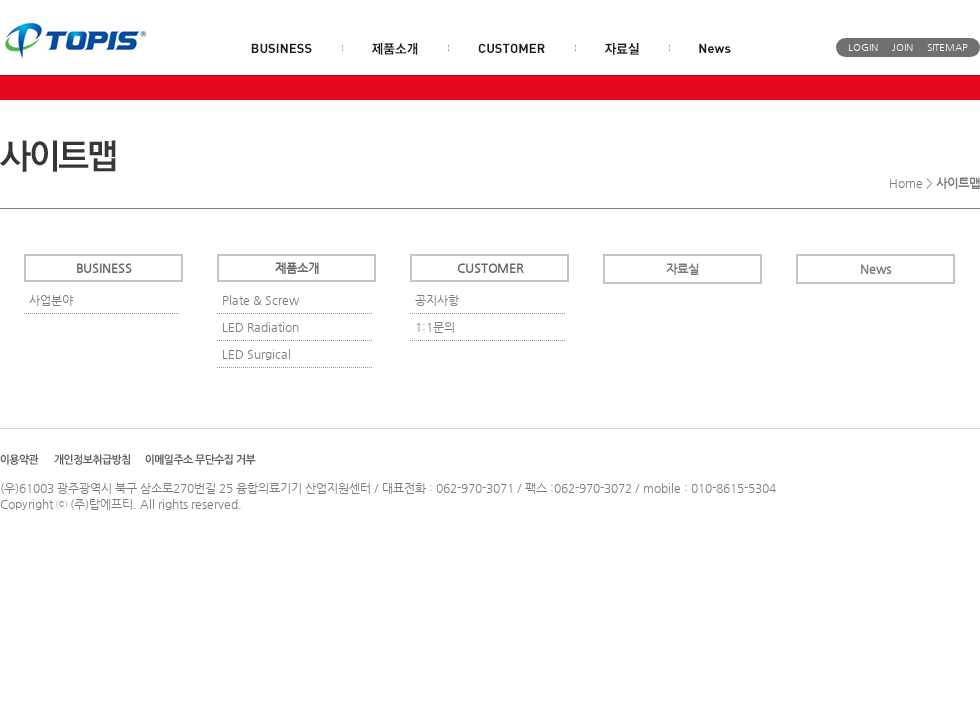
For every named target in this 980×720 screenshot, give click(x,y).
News (875, 269)
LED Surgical (256, 354)
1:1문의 (435, 327)
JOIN (902, 47)
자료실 (682, 269)
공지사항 (437, 300)
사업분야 (51, 300)
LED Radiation (260, 327)
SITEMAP (947, 47)
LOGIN (863, 47)
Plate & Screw (260, 300)
